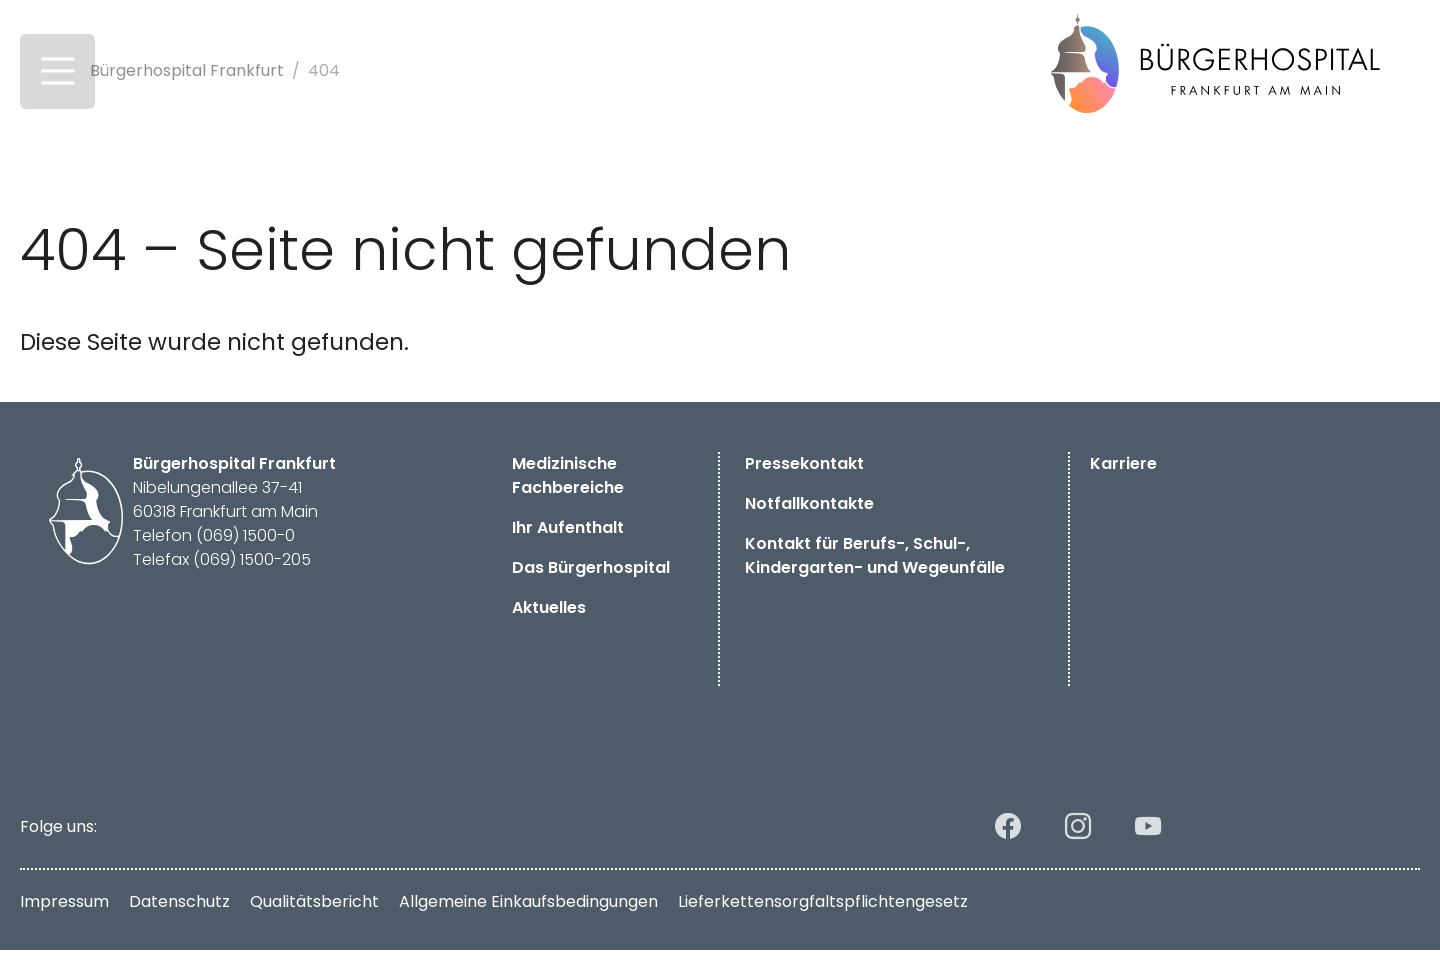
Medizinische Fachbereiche (568, 499)
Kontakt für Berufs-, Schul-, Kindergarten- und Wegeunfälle (877, 579)
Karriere (1123, 487)
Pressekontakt (804, 487)
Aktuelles (549, 631)
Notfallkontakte (809, 527)
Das (591, 591)
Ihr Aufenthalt (568, 551)
